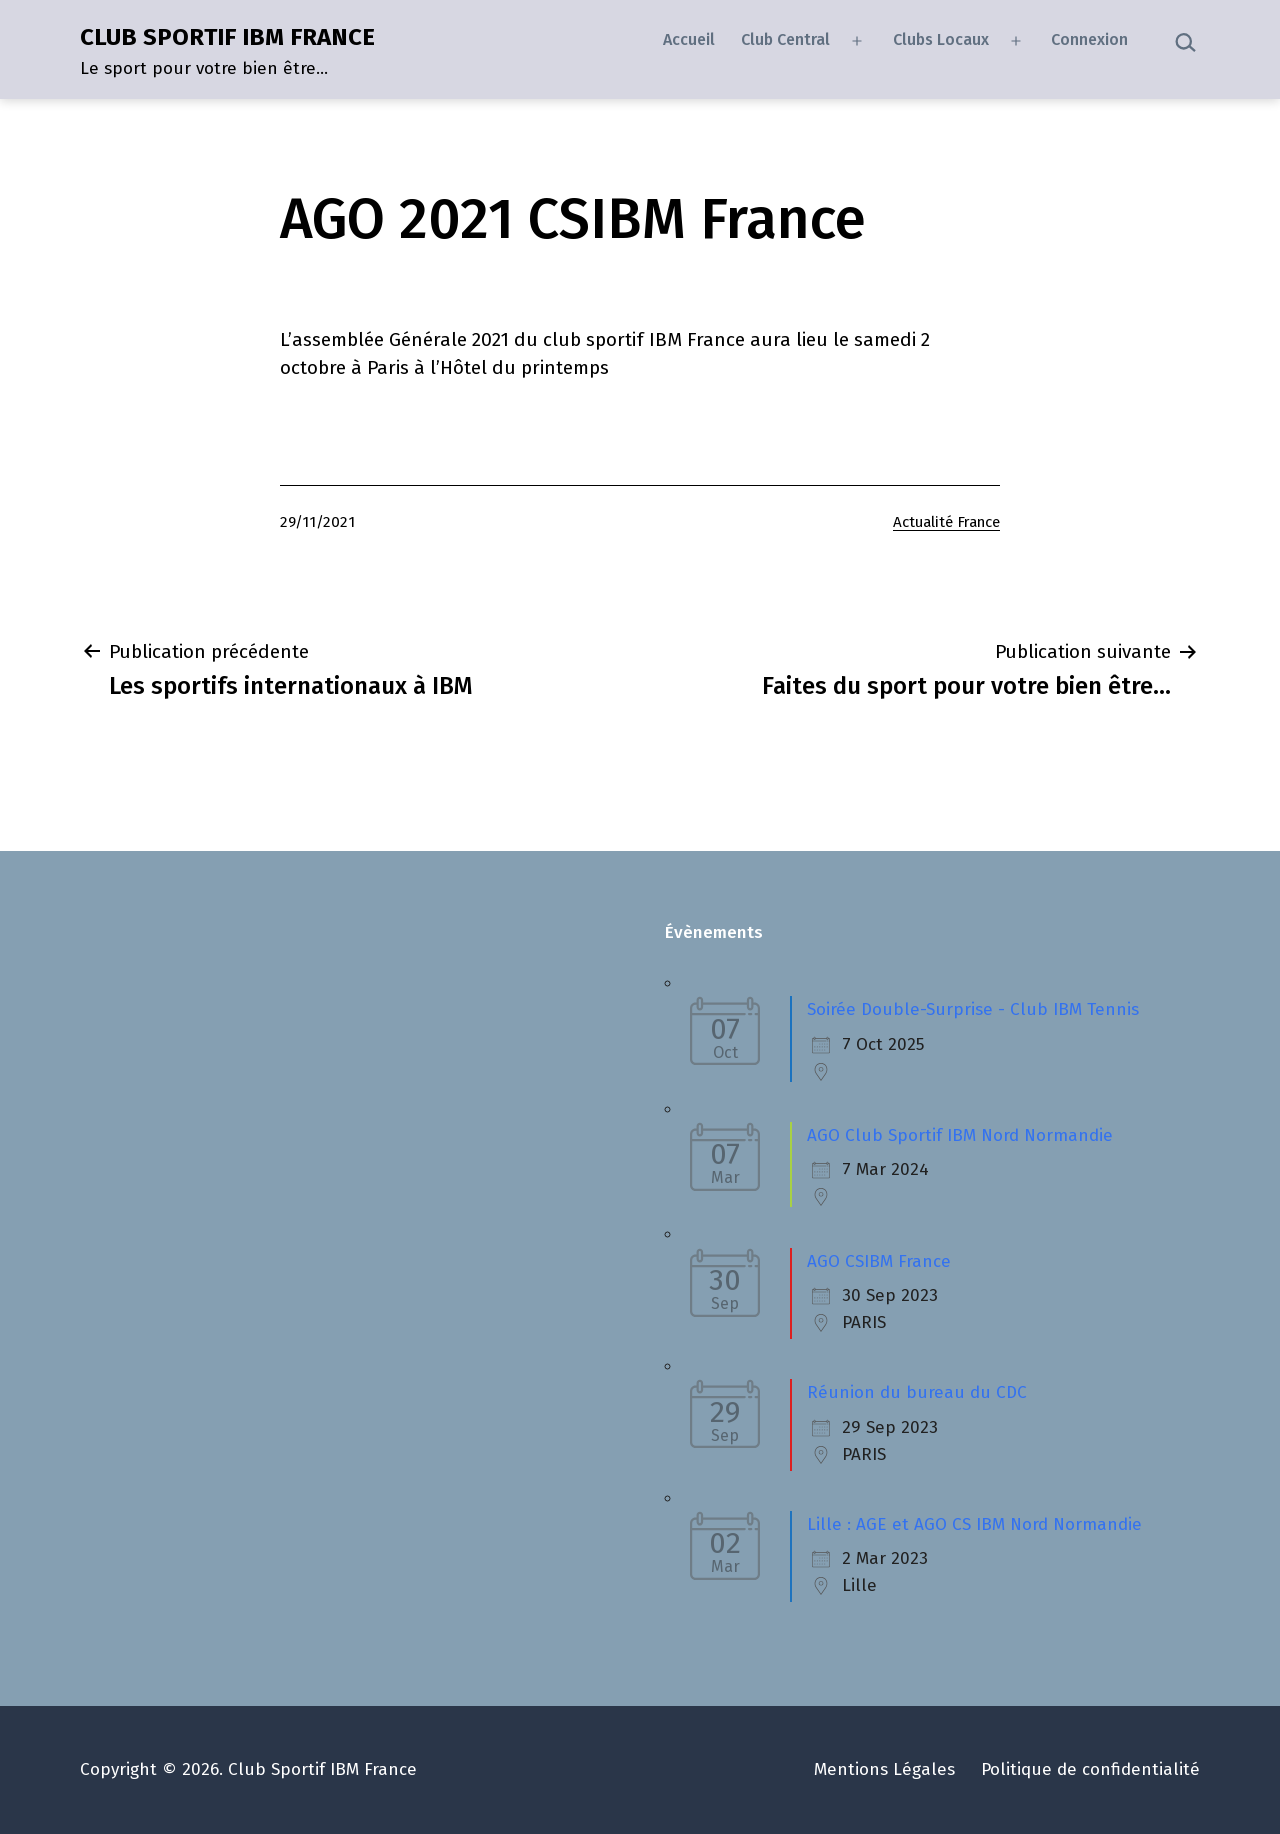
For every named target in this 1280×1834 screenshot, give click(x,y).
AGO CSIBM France (879, 1261)
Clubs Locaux (941, 39)
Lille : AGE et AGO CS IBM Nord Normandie (974, 1524)
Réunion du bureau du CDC (917, 1392)
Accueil (689, 39)
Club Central (785, 39)
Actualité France (946, 522)
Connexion (1089, 39)
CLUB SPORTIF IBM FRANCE (227, 37)
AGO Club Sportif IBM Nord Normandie (960, 1135)
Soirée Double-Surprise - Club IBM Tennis (973, 1009)
